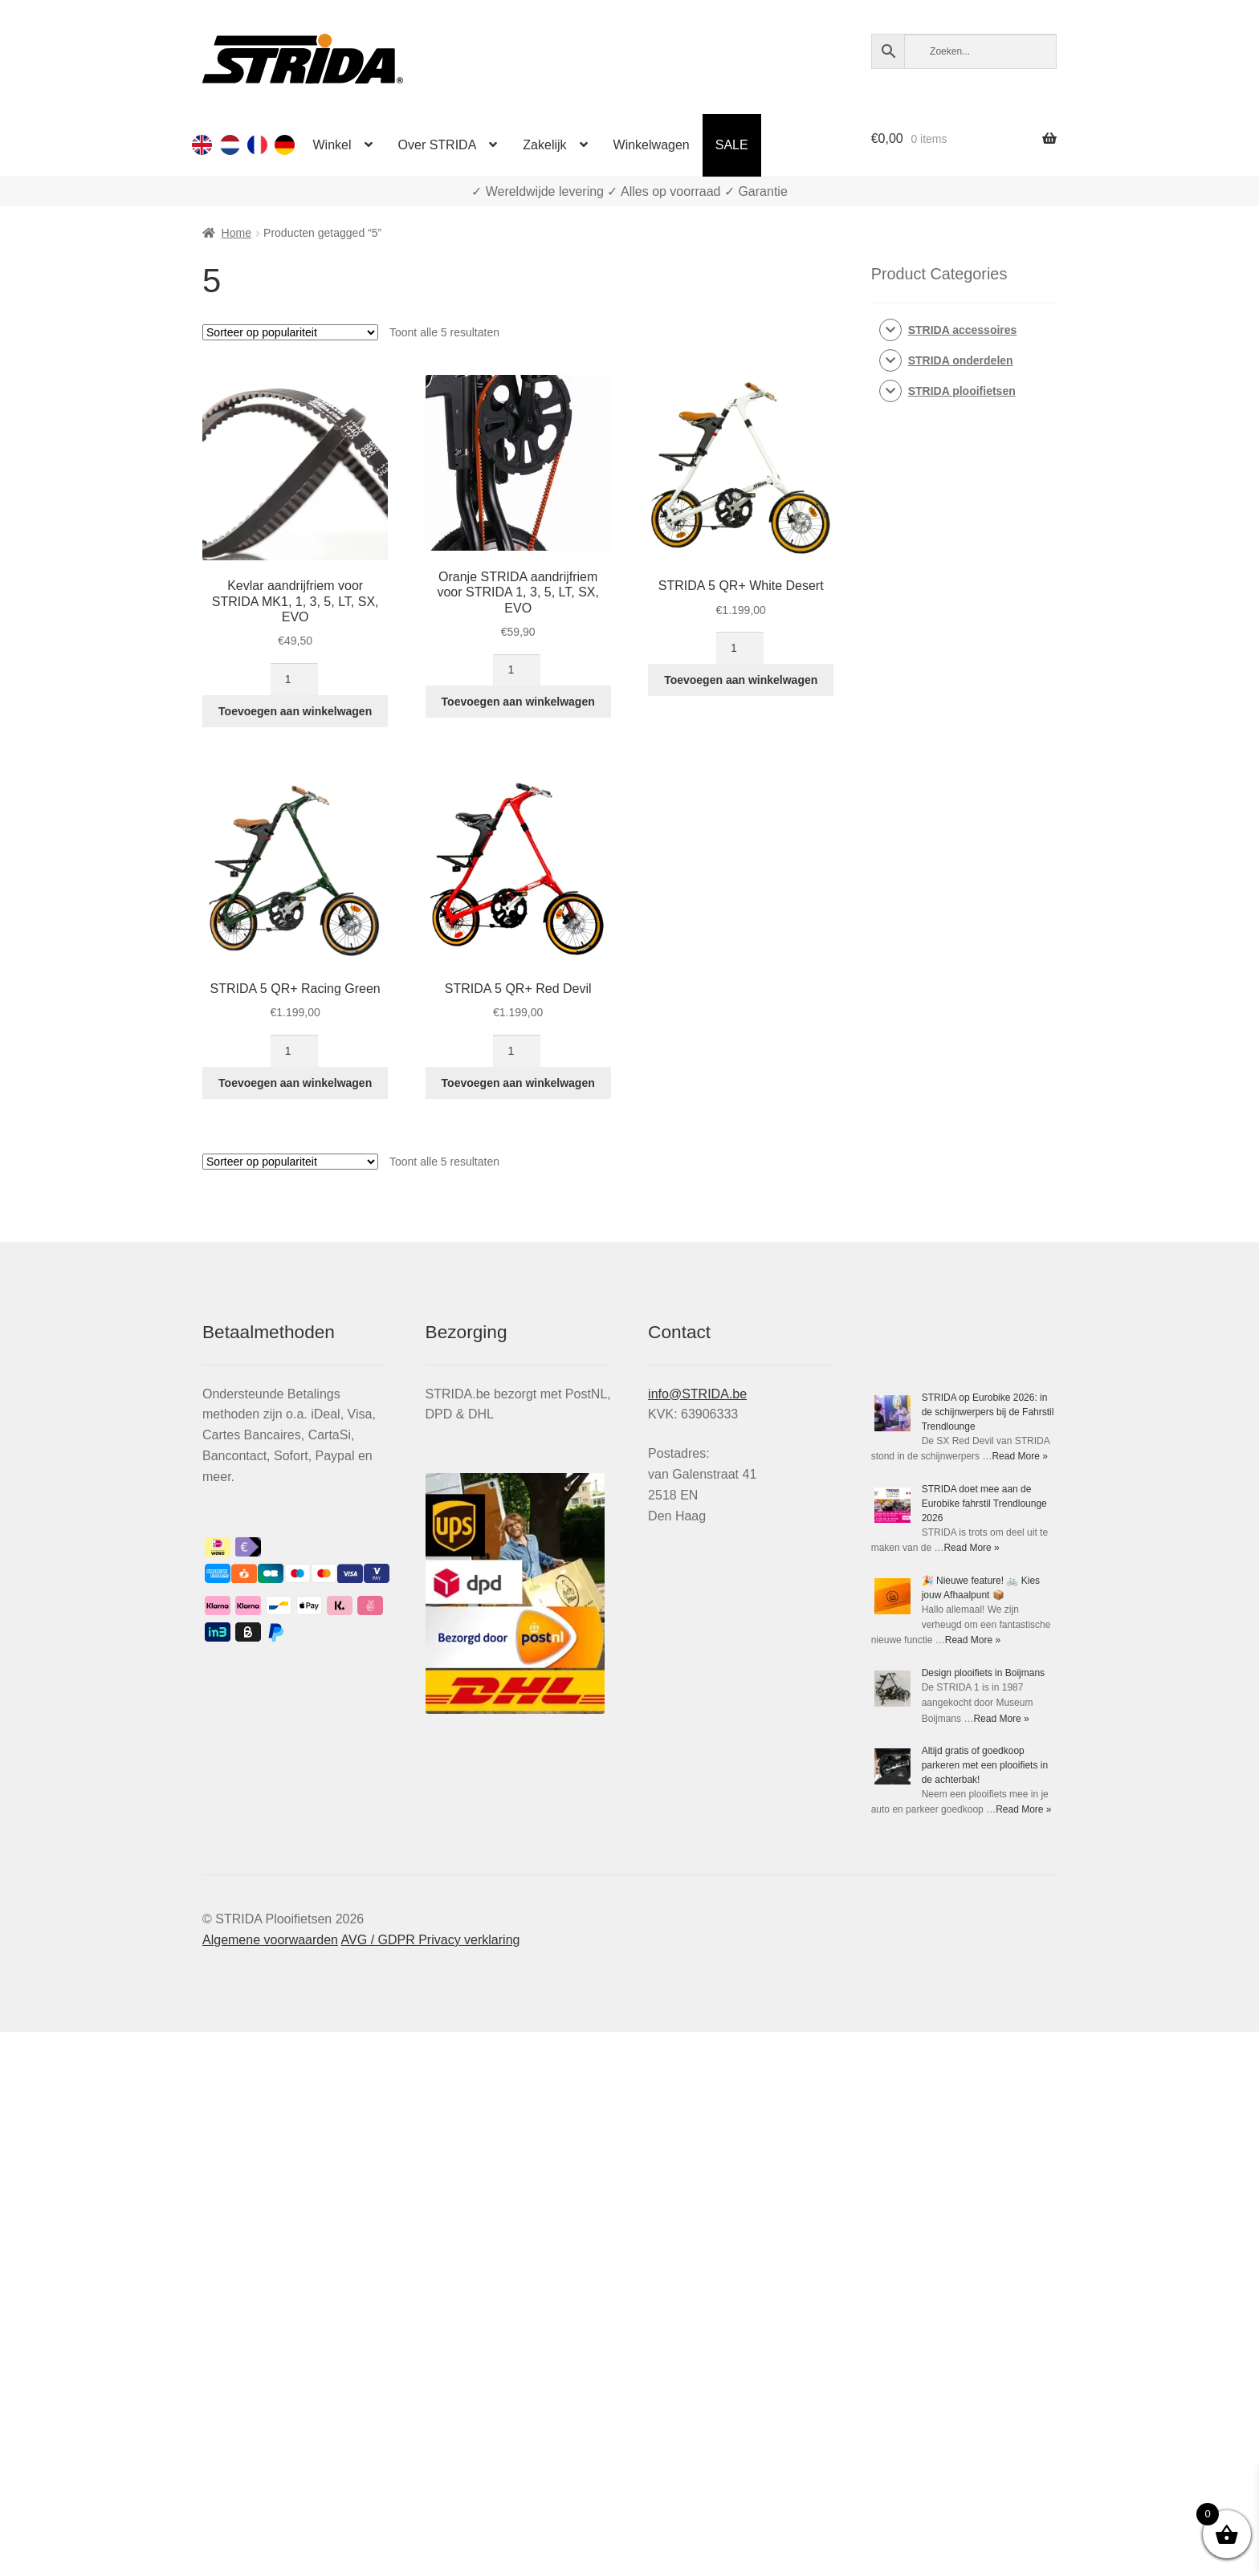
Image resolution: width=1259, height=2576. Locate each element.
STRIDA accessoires (962, 330)
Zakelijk (544, 145)
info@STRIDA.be (697, 1394)
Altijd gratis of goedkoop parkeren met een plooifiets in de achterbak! (985, 1765)
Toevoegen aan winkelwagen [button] (295, 711)
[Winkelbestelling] (290, 332)
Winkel (332, 145)
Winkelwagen (651, 145)
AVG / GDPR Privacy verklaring (430, 1940)
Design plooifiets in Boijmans (983, 1673)
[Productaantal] (294, 679)
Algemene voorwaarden (270, 1940)
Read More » (1019, 1456)
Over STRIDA (437, 145)
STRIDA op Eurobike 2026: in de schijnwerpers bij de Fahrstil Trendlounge (988, 1412)
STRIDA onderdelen (960, 360)
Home (236, 232)
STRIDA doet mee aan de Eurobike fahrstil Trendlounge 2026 (984, 1503)
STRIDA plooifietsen (962, 391)
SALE (731, 145)
